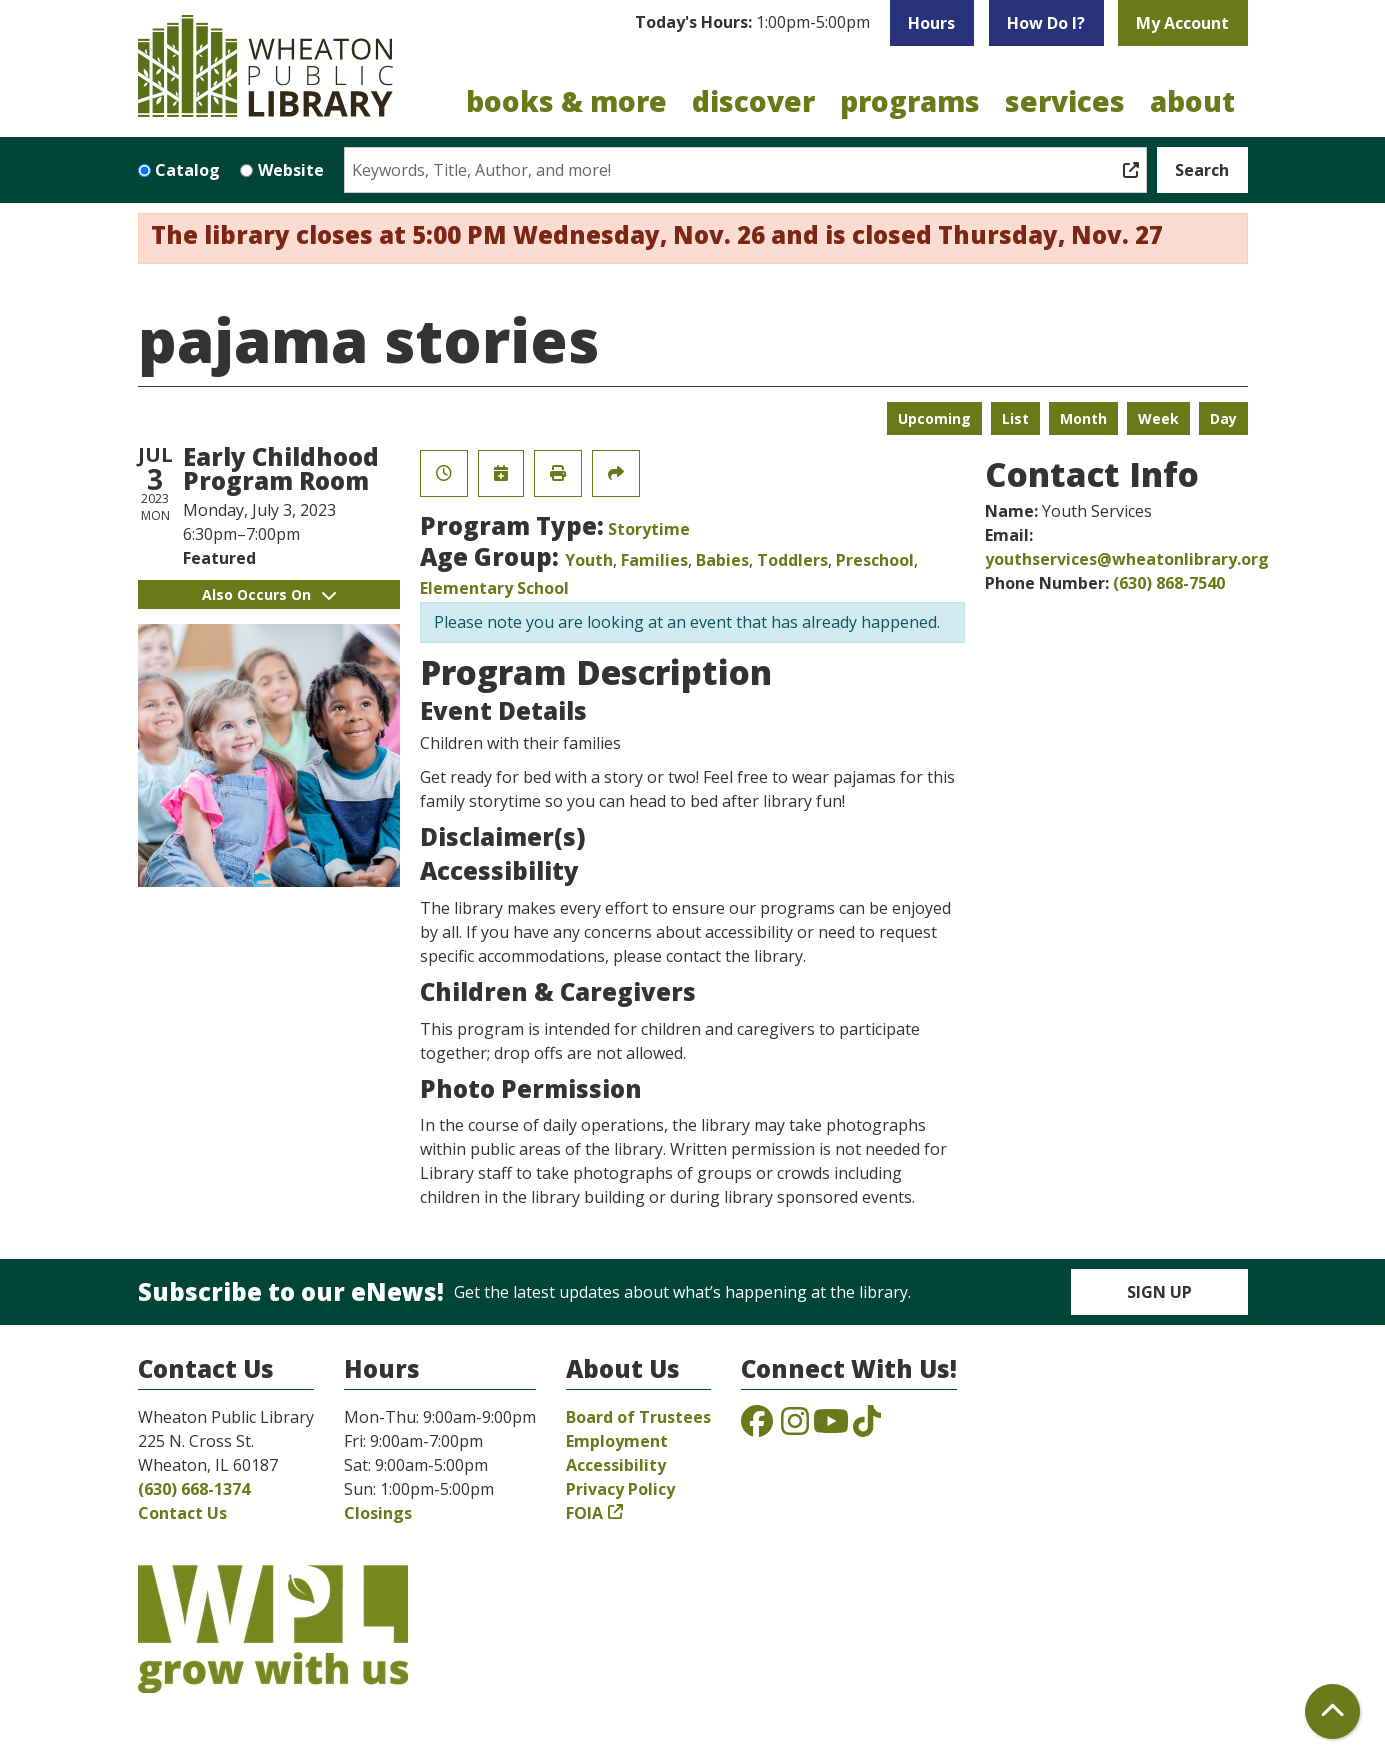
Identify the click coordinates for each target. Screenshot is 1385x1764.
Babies (722, 560)
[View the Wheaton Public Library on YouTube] (831, 1427)
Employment (617, 1441)
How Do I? (1046, 23)
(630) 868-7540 (1169, 583)
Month (1083, 418)
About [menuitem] (1192, 101)
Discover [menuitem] (753, 101)
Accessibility (616, 1465)
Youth (589, 560)
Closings (378, 1513)
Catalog (187, 170)
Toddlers (792, 560)
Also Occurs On (269, 594)
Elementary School (494, 588)
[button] (752, 23)
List (1015, 418)
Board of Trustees (638, 1417)
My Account (1182, 23)
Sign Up (1159, 1292)
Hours (931, 23)
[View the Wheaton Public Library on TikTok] (867, 1427)
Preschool (875, 560)
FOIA (584, 1513)
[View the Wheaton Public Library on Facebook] (757, 1427)
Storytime (649, 529)
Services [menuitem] (1065, 101)
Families (654, 560)
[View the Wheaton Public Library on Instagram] (795, 1427)
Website (291, 170)
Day (1223, 418)
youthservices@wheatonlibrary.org (1127, 559)
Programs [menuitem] (910, 101)
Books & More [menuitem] (566, 101)
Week (1158, 418)
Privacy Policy (620, 1489)
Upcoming (934, 418)
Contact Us (182, 1513)
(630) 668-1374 (194, 1489)
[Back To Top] (1332, 1711)
